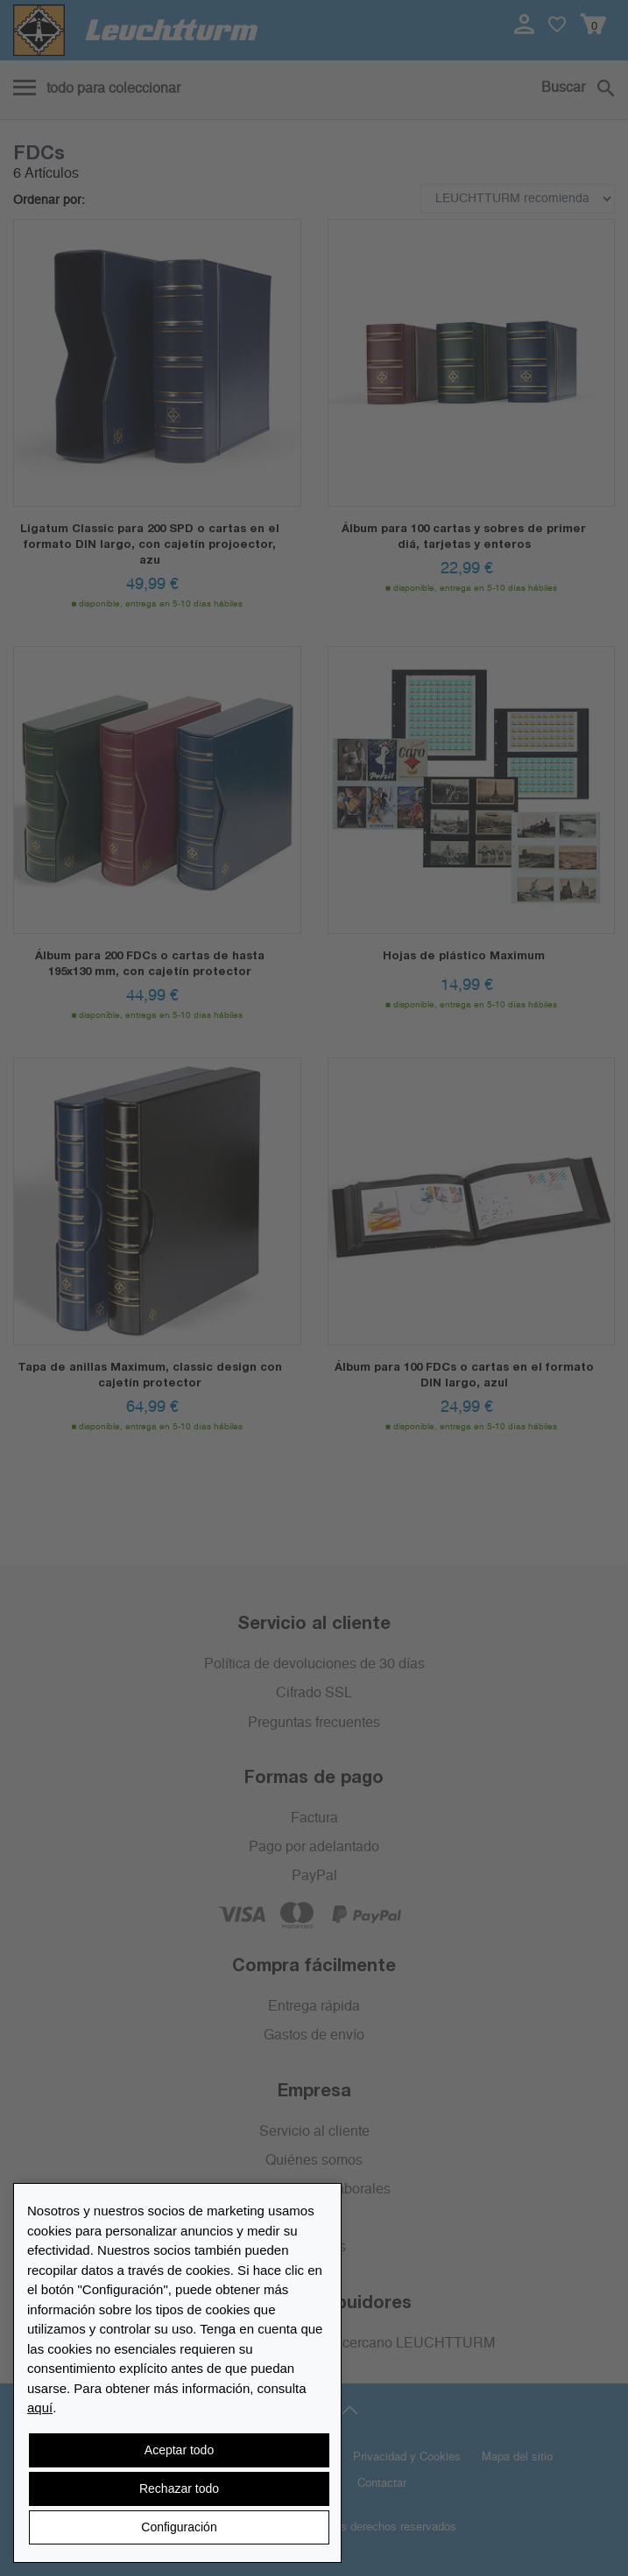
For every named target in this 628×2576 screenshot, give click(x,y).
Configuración (178, 2527)
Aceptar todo (179, 2450)
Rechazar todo (179, 2488)
